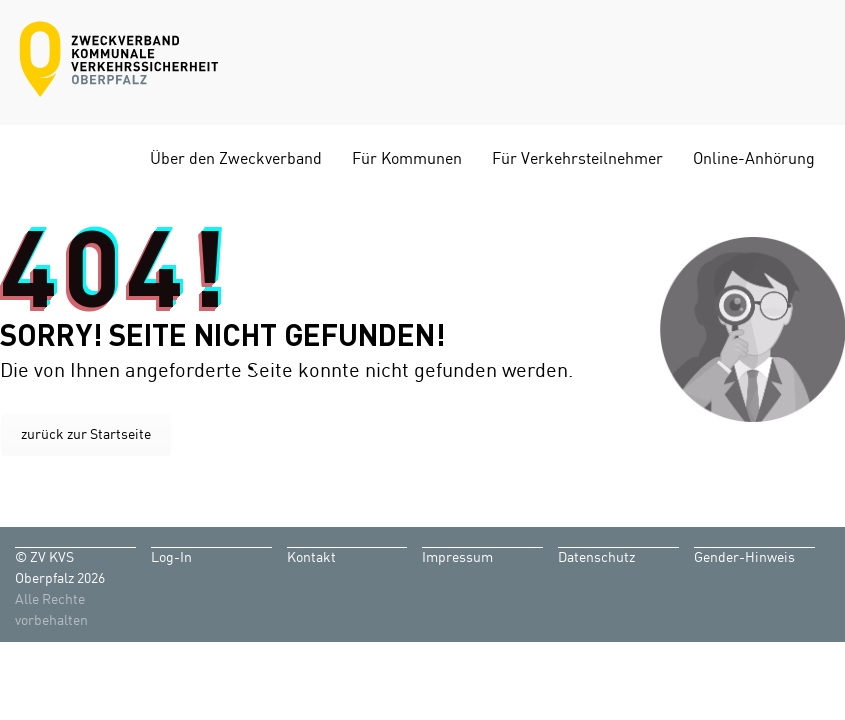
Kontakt (311, 558)
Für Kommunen (407, 159)
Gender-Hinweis (744, 558)
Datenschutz (596, 558)
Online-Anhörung (754, 159)
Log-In (171, 558)
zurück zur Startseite (86, 435)
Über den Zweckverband (236, 159)
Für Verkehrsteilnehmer (577, 159)
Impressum (457, 558)
